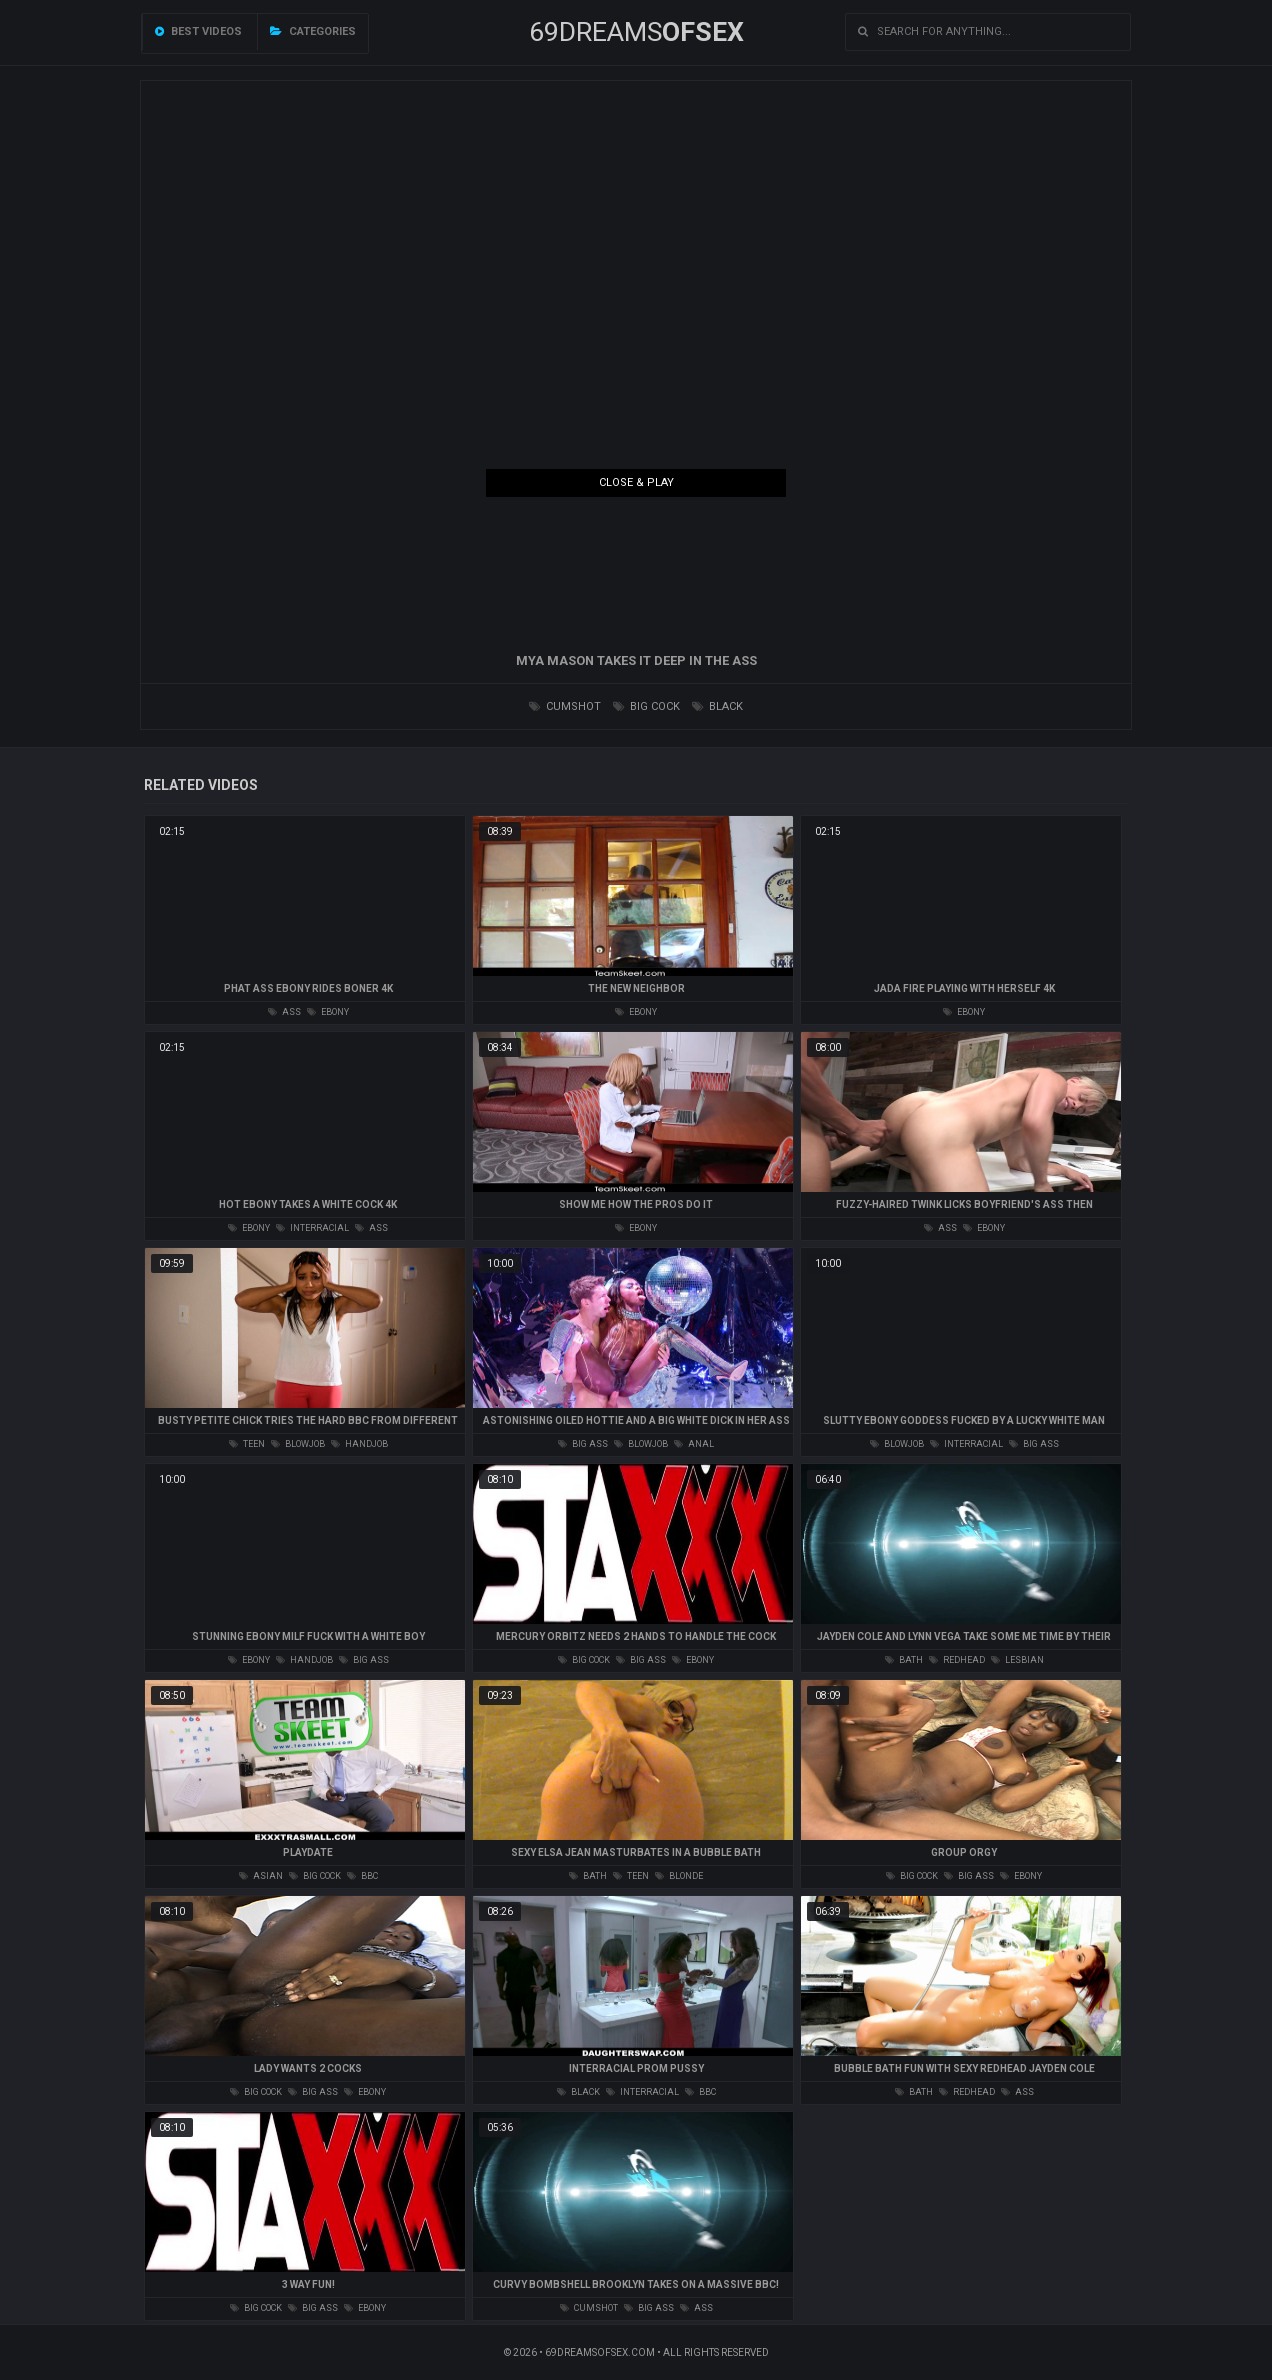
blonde (679, 1876)
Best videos (198, 31)
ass (284, 1012)
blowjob (298, 1444)
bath (904, 1660)
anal (694, 1444)
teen (247, 1444)
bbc (362, 1876)
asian (261, 1876)
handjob (359, 1444)
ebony (328, 1012)
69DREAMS (636, 32)
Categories (313, 31)
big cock (646, 706)
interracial (312, 1228)
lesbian (1017, 1660)
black (717, 706)
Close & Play (636, 482)
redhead (957, 1660)
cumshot (565, 706)
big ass (583, 1444)
